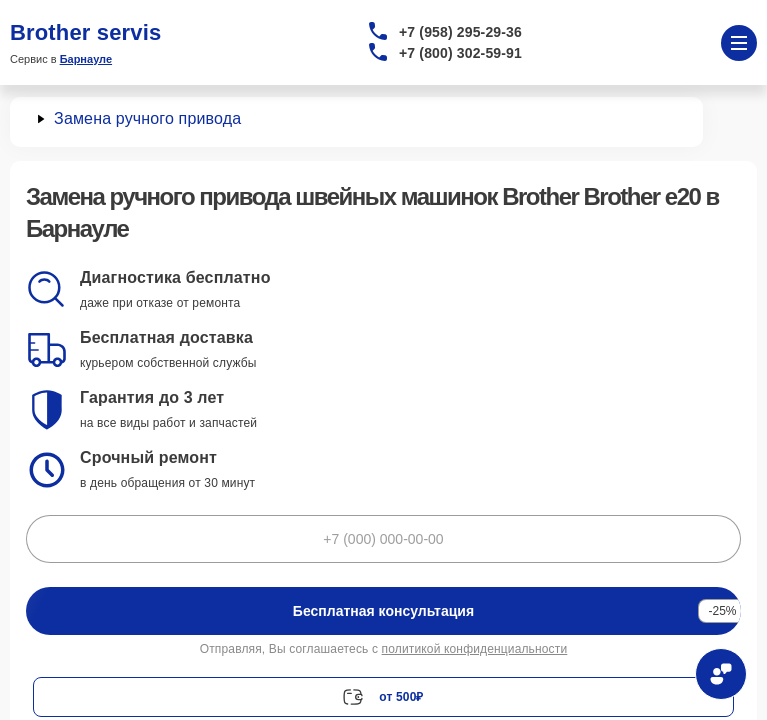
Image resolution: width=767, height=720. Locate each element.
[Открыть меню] (739, 43)
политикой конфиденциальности (475, 649)
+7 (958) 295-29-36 (460, 32)
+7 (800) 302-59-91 (460, 53)
